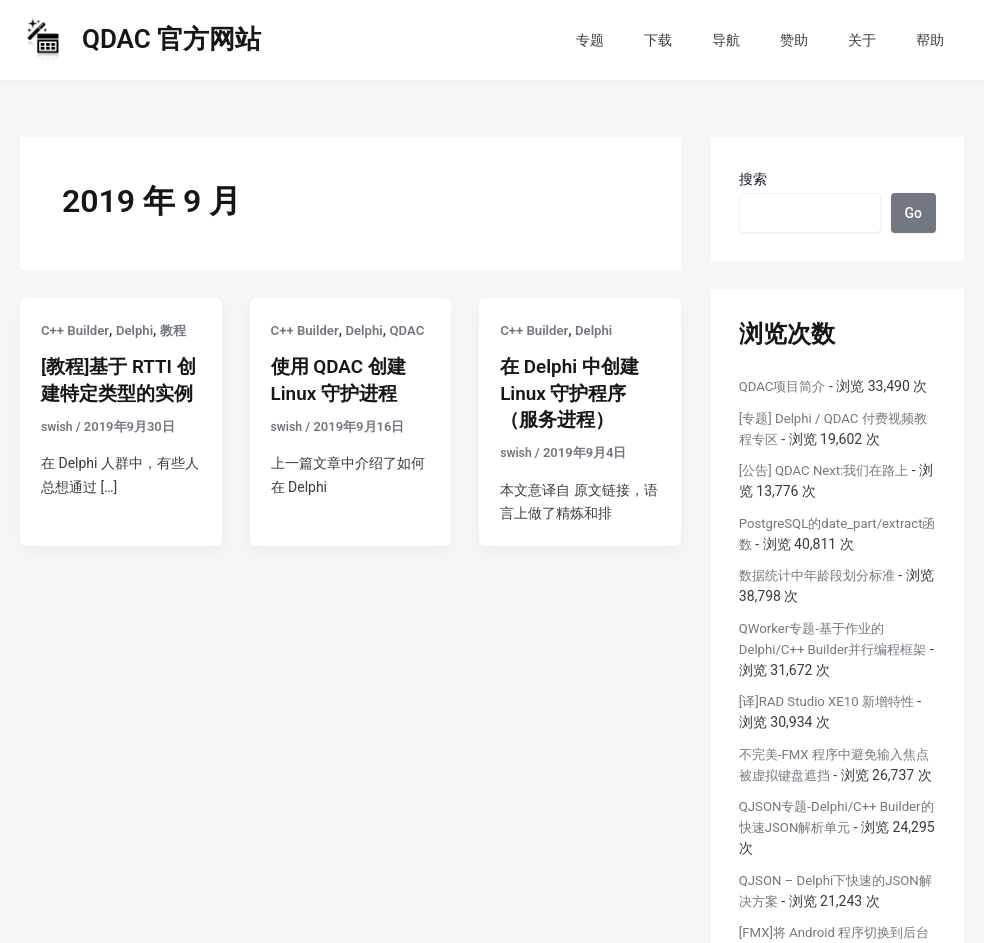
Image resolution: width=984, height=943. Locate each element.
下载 (712, 40)
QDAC (289, 353)
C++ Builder (76, 330)
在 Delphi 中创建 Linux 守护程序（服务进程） (573, 392)
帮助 (936, 40)
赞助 (824, 40)
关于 (880, 40)
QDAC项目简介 (785, 386)
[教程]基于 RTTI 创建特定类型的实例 (111, 392)
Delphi (139, 330)
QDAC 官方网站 (171, 39)
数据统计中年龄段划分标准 (823, 575)
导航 (768, 40)
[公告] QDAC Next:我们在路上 (830, 470)
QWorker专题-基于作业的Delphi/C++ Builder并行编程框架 (832, 649)
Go (913, 213)
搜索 (753, 179)
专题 (656, 40)
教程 (180, 330)
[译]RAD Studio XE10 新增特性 (832, 701)
